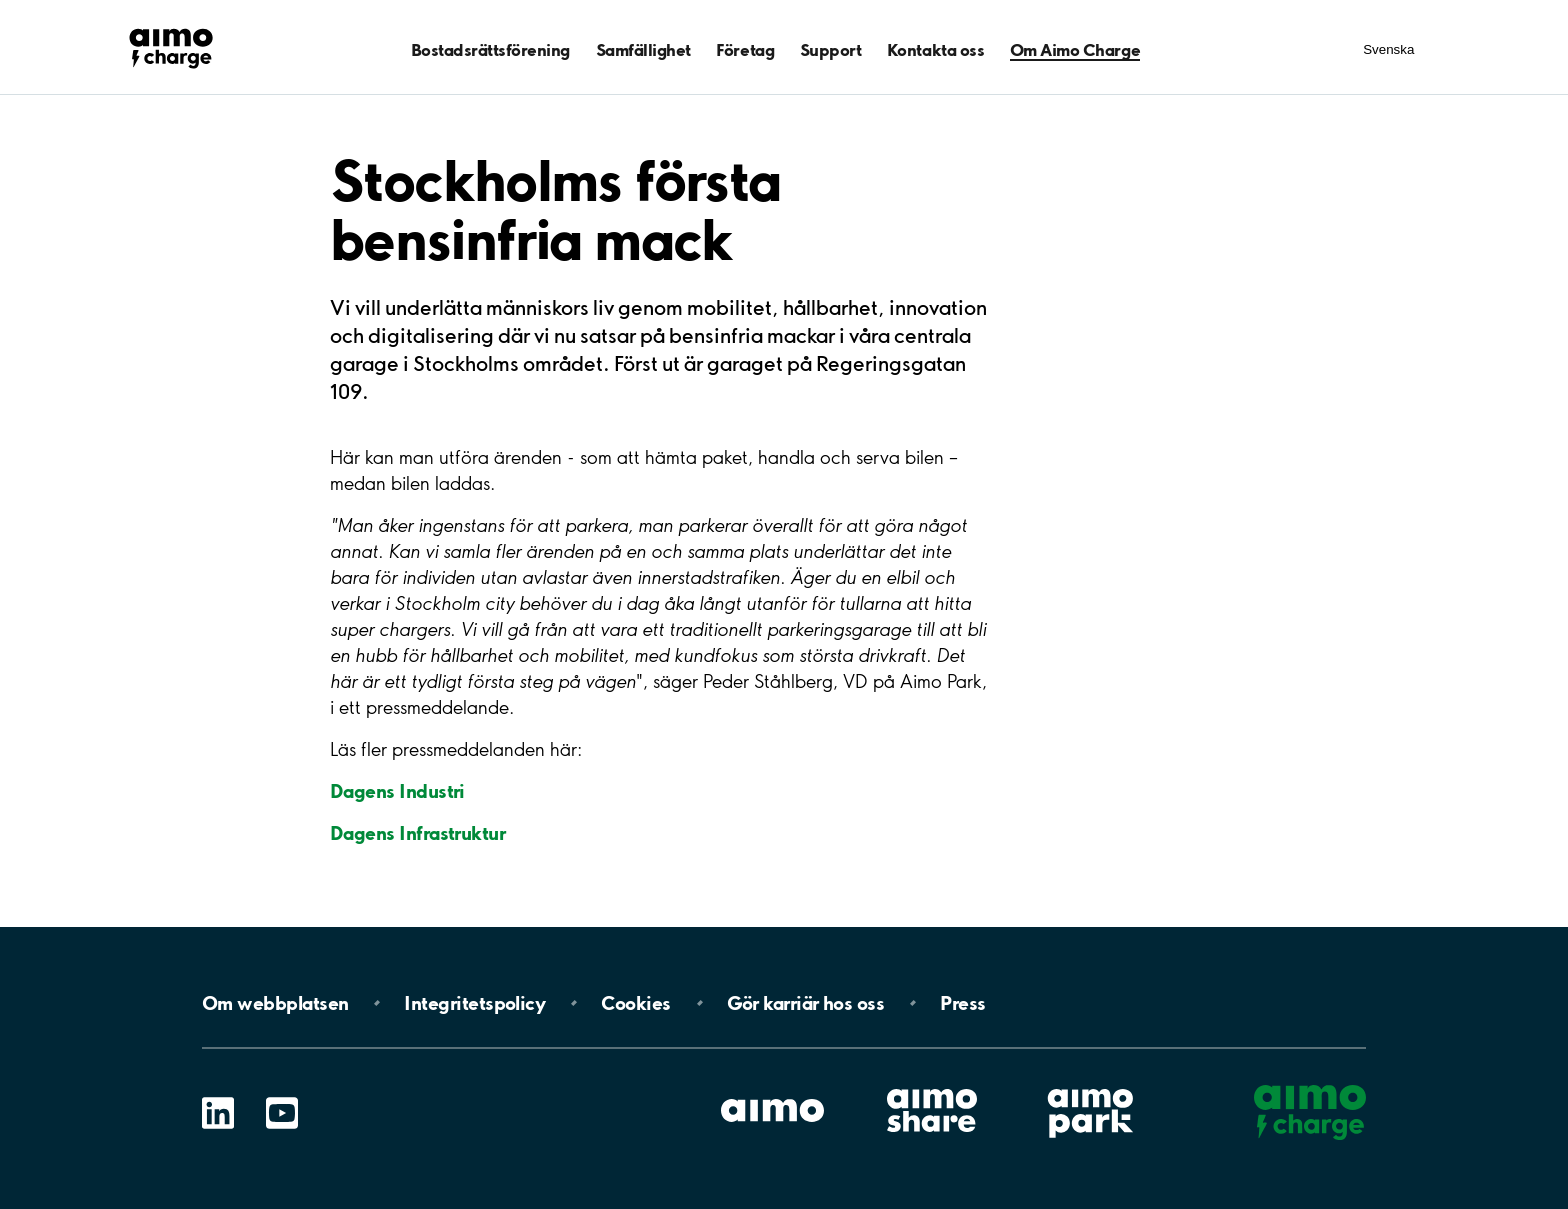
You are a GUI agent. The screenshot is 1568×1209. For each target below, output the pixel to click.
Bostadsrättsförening (490, 49)
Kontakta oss (935, 49)
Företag (745, 49)
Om (275, 1003)
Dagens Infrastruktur (417, 833)
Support (831, 49)
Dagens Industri (397, 791)
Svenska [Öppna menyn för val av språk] (1388, 49)
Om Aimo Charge (1075, 49)
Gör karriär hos (806, 1003)
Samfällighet (643, 49)
